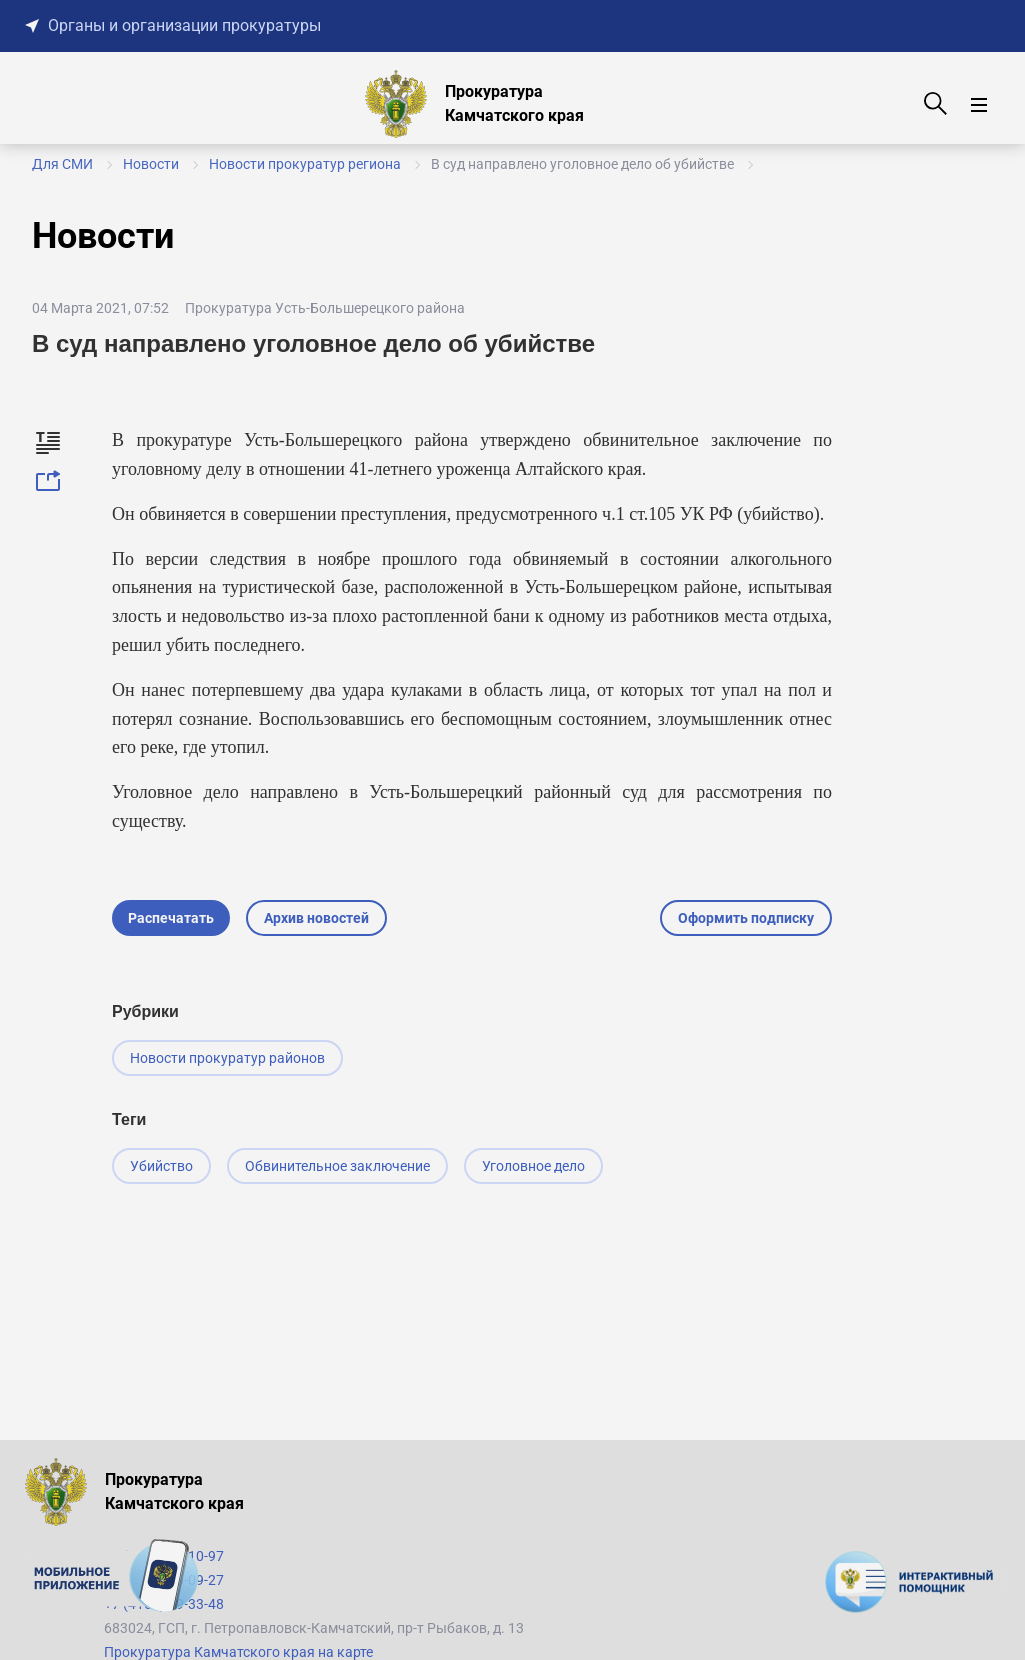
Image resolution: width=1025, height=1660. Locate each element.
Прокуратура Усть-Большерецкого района (325, 308)
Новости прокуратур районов (227, 1058)
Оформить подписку (746, 918)
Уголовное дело (533, 1166)
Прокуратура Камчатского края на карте (238, 1652)
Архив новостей (316, 918)
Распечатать (171, 918)
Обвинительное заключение (337, 1166)
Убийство (161, 1166)
